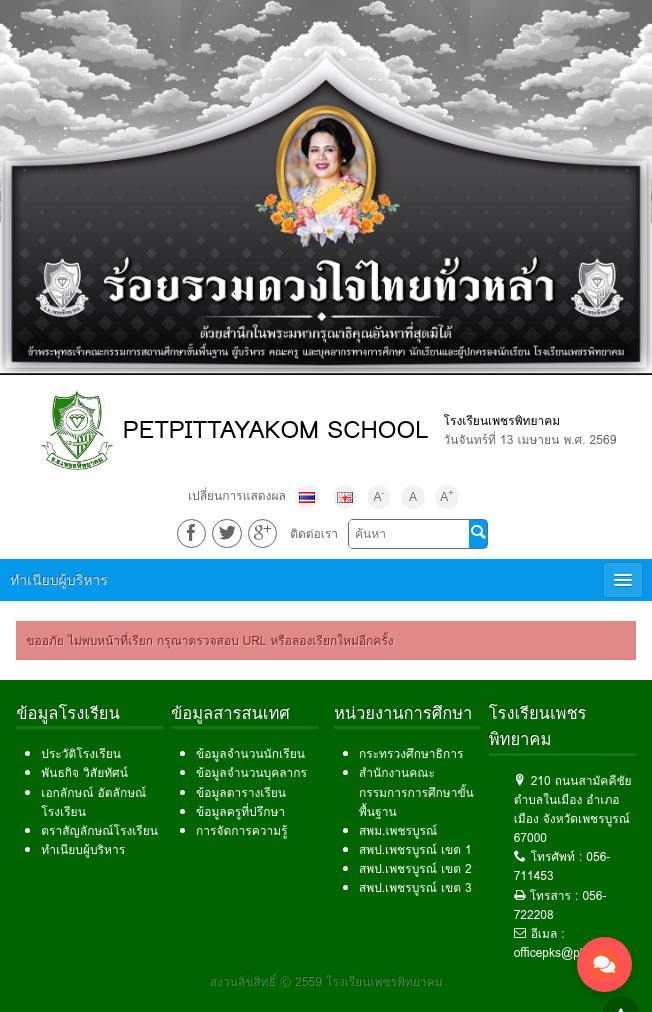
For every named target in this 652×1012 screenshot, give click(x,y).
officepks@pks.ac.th (568, 952)
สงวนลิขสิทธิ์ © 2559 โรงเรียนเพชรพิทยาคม (326, 981)
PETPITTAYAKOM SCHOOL (276, 429)
